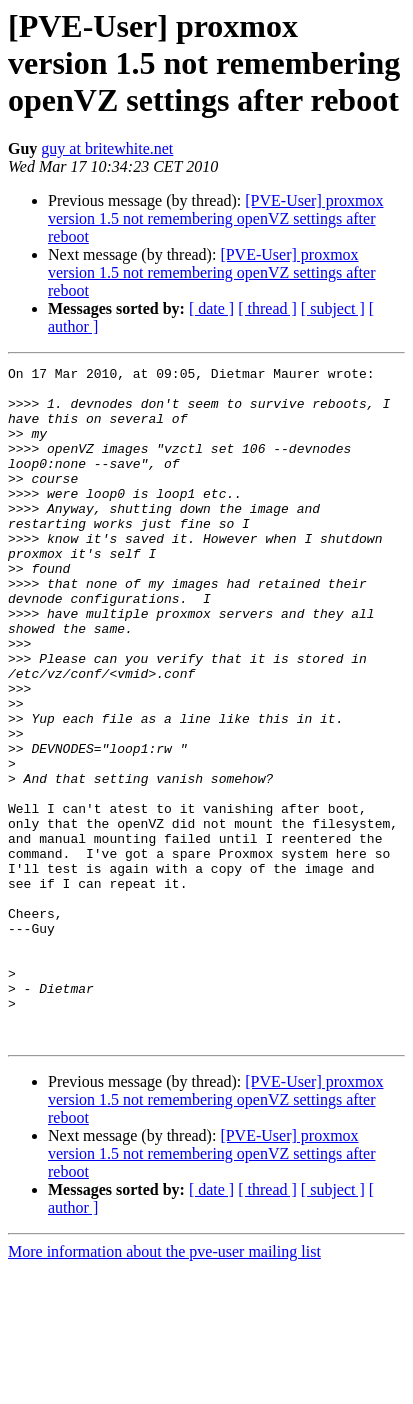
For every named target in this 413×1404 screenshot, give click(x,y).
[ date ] (211, 308)
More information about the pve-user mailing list (164, 1386)
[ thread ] (267, 308)
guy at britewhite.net (107, 148)
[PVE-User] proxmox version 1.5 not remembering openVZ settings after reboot (215, 218)
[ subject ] (333, 308)
